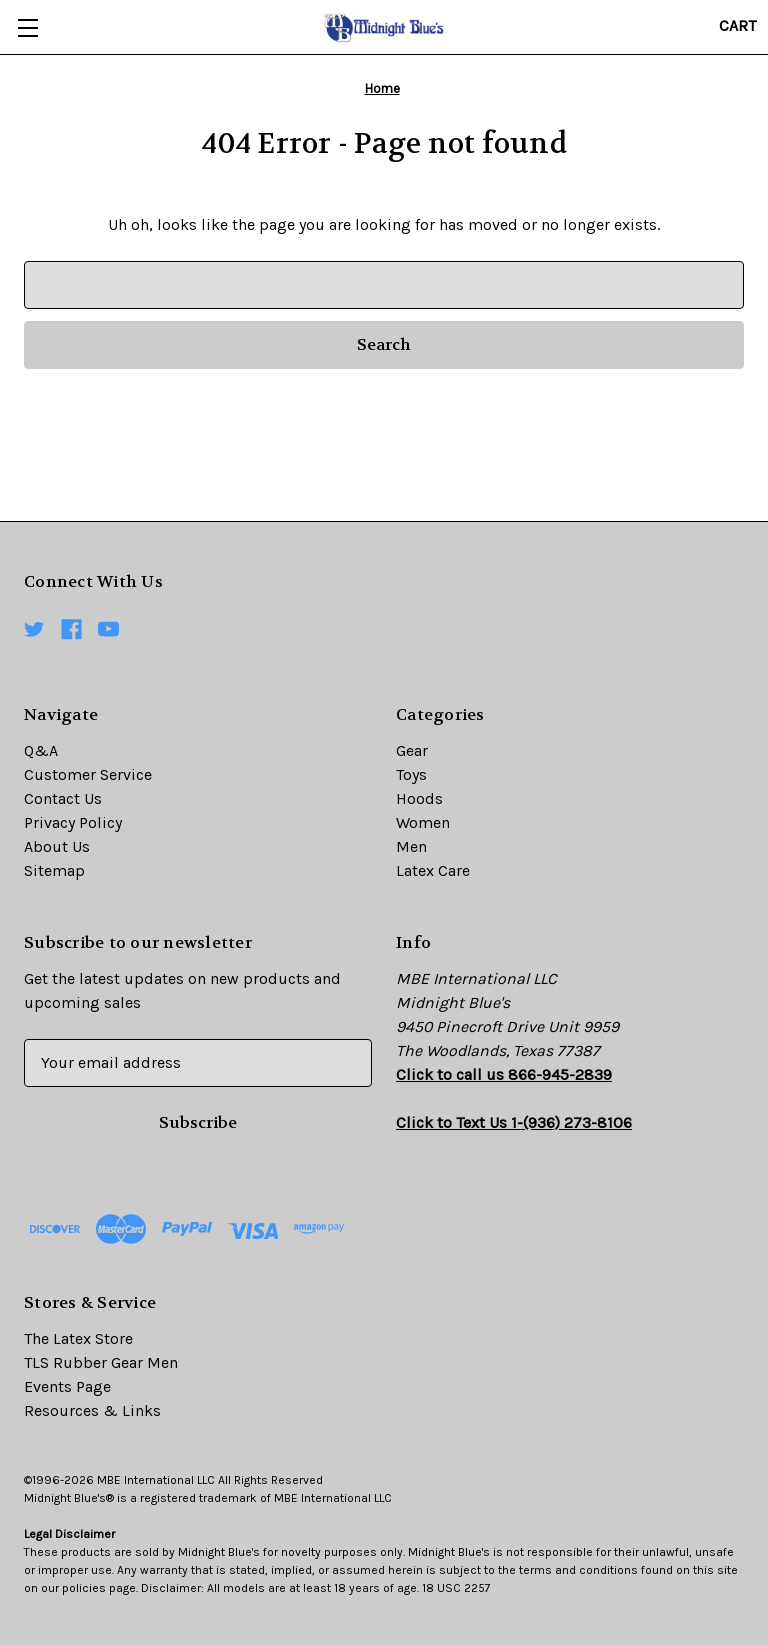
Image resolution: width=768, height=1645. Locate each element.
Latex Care (433, 870)
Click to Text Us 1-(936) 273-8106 (514, 1122)
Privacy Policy (73, 822)
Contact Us (63, 798)
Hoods (419, 798)
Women (423, 822)
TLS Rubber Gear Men (101, 1362)
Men (411, 846)
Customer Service (88, 774)
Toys (411, 774)
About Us (57, 846)
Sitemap (54, 870)
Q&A (41, 750)
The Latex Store (78, 1338)
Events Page (67, 1386)
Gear (412, 750)
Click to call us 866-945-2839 (504, 1074)
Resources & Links (92, 1410)
